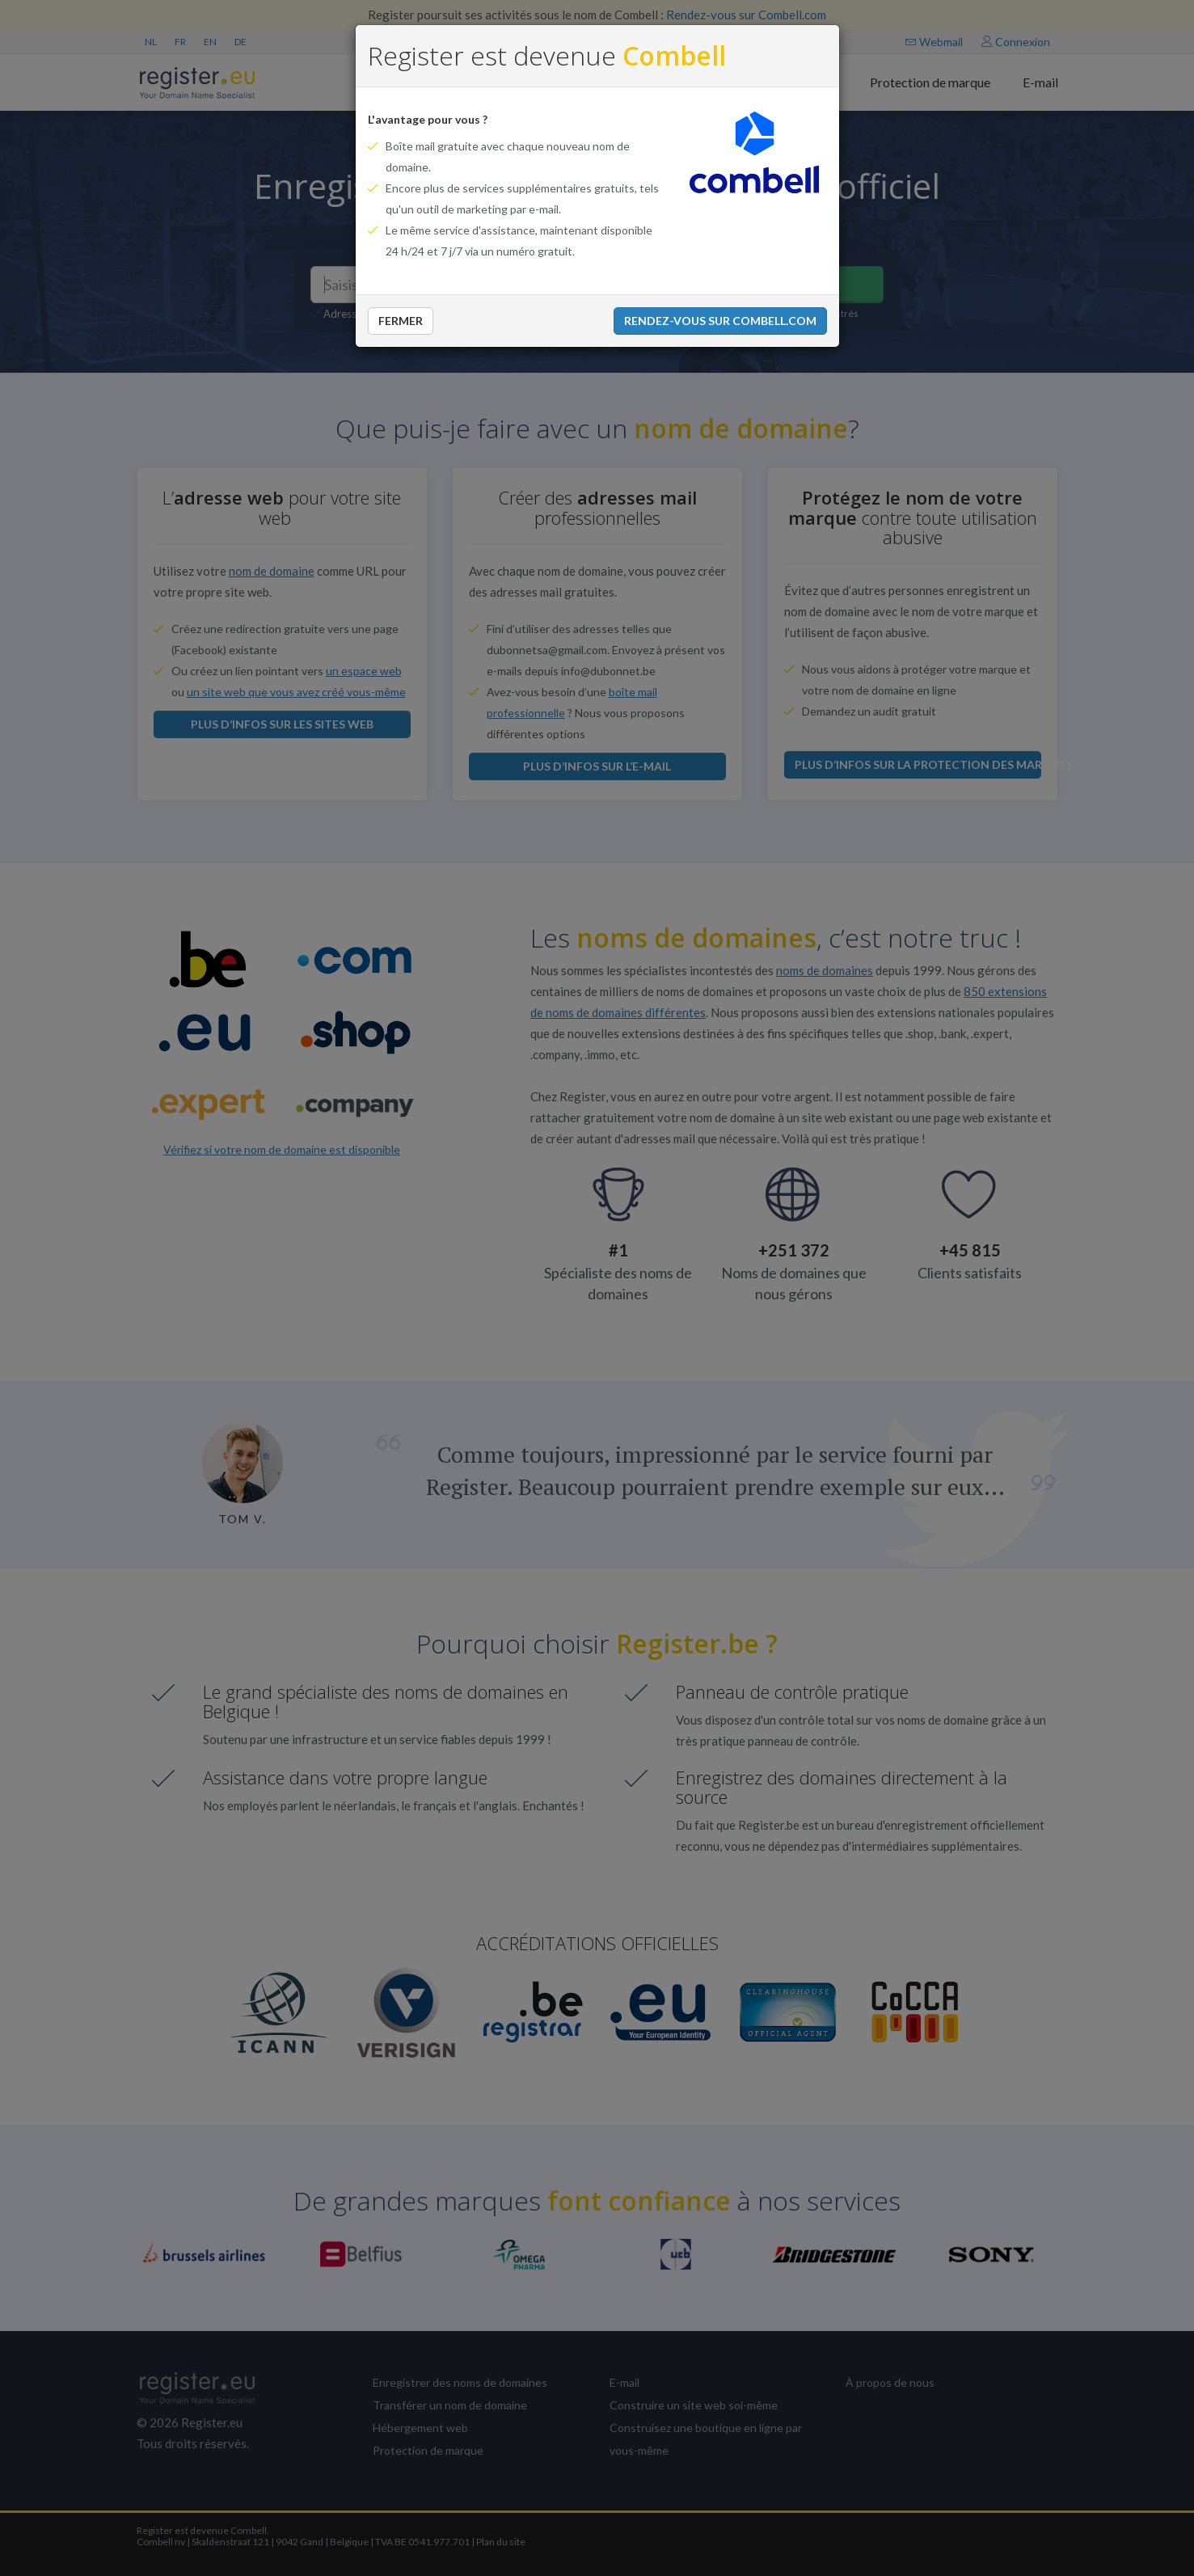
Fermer (400, 320)
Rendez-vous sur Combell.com (720, 320)
